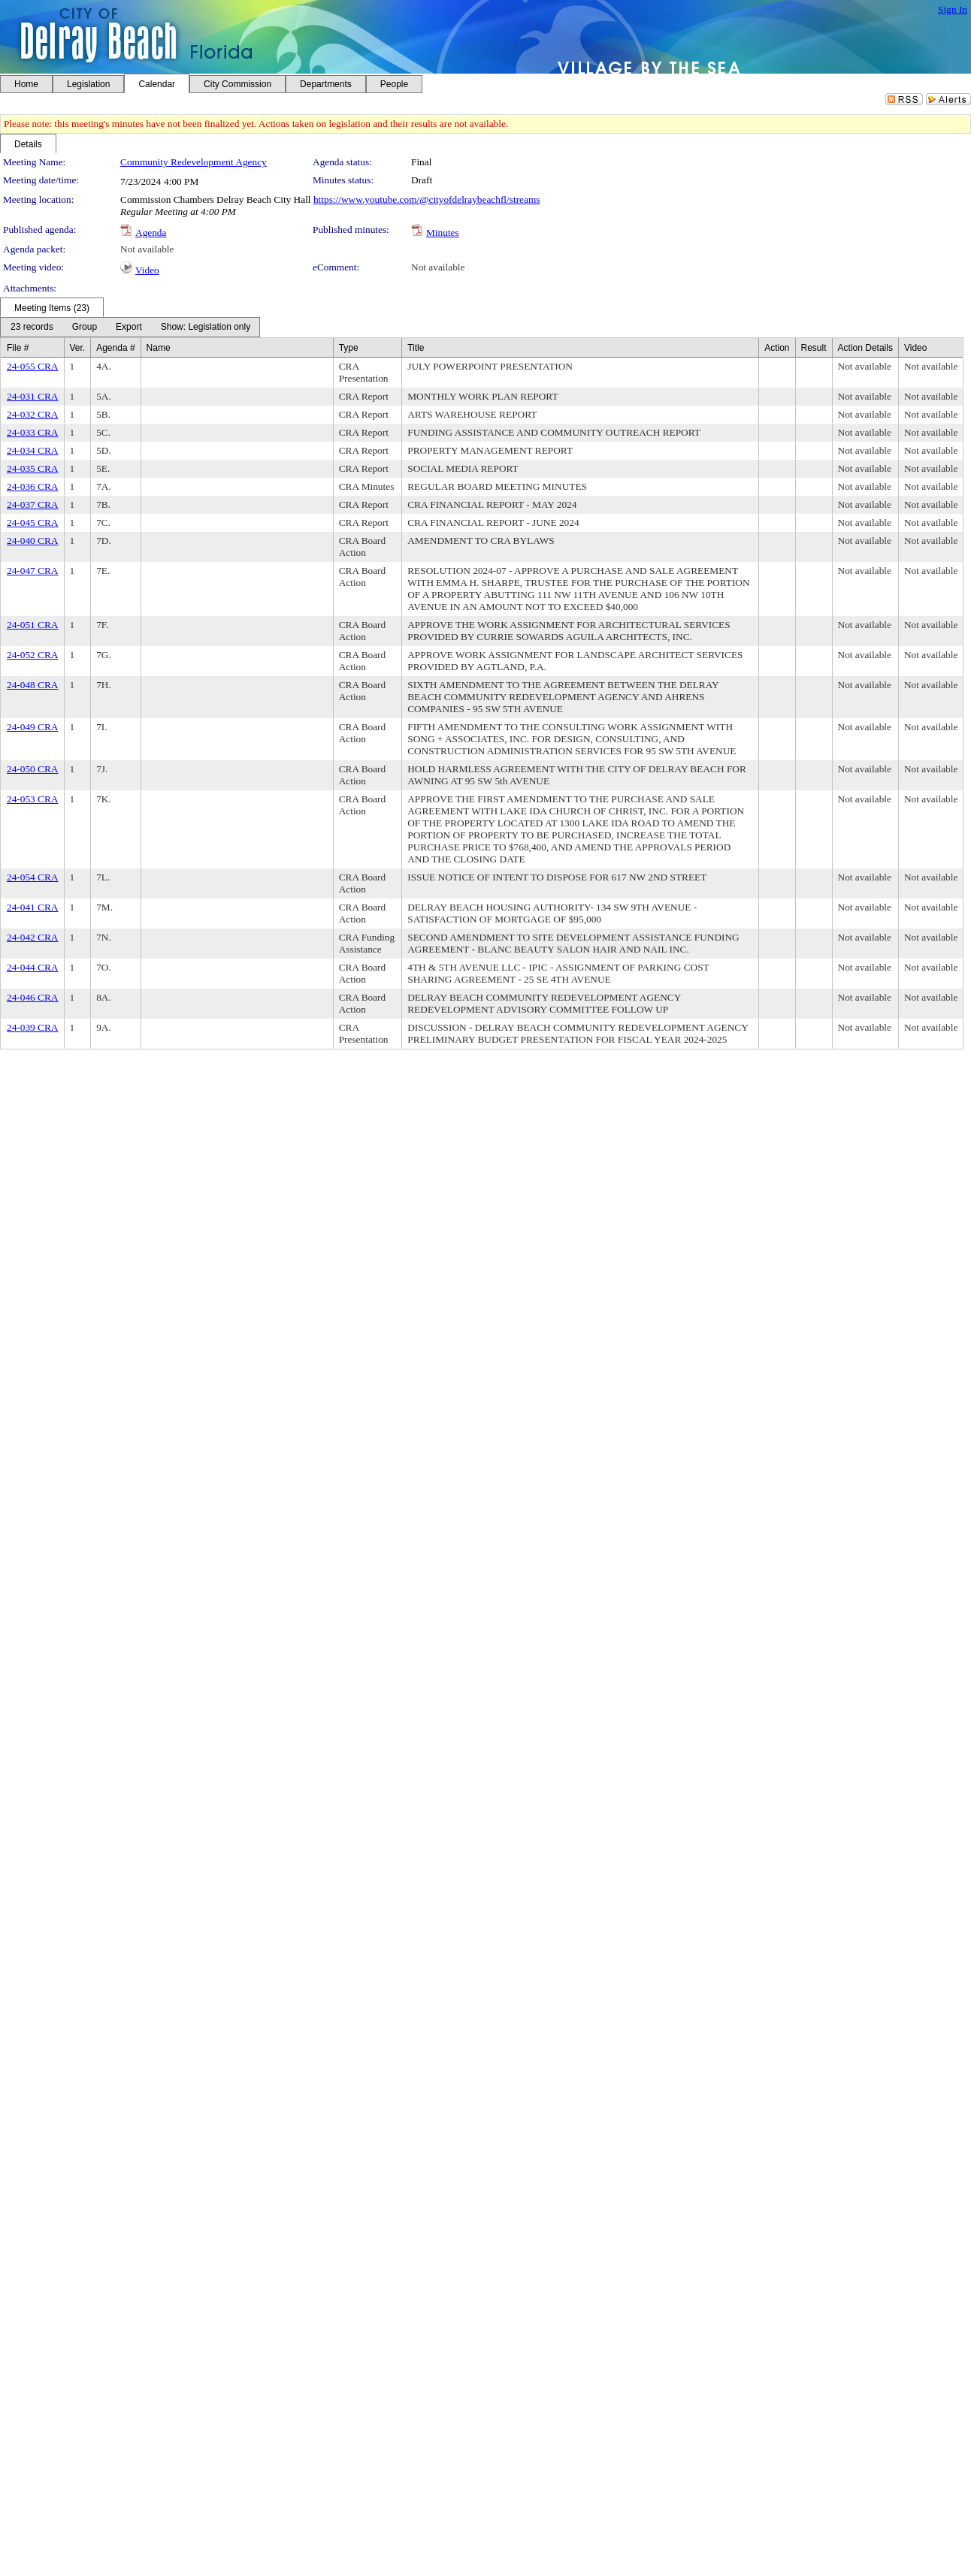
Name (159, 348)
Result (814, 348)
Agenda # (115, 348)
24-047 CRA (33, 570)
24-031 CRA (33, 396)
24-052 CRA (33, 654)
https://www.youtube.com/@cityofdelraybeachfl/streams (426, 199)
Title (415, 348)
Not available (147, 249)
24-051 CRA (33, 624)
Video (147, 270)
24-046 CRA (33, 997)
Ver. (78, 348)
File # (18, 348)
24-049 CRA (33, 726)
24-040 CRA (33, 540)
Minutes (442, 232)
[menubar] (130, 327)
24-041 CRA (33, 907)
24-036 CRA (33, 486)
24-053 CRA (33, 799)
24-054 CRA (33, 877)
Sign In (952, 9)
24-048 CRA (33, 684)
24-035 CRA (33, 468)
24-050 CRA (33, 769)
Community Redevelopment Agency (193, 162)
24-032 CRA (33, 414)
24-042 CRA (33, 937)
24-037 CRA (33, 504)
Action (776, 348)
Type (348, 348)
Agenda (150, 232)
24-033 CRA (33, 432)
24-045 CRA (33, 522)
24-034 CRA (33, 450)
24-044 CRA (33, 967)
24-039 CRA (33, 1027)
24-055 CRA (33, 366)
